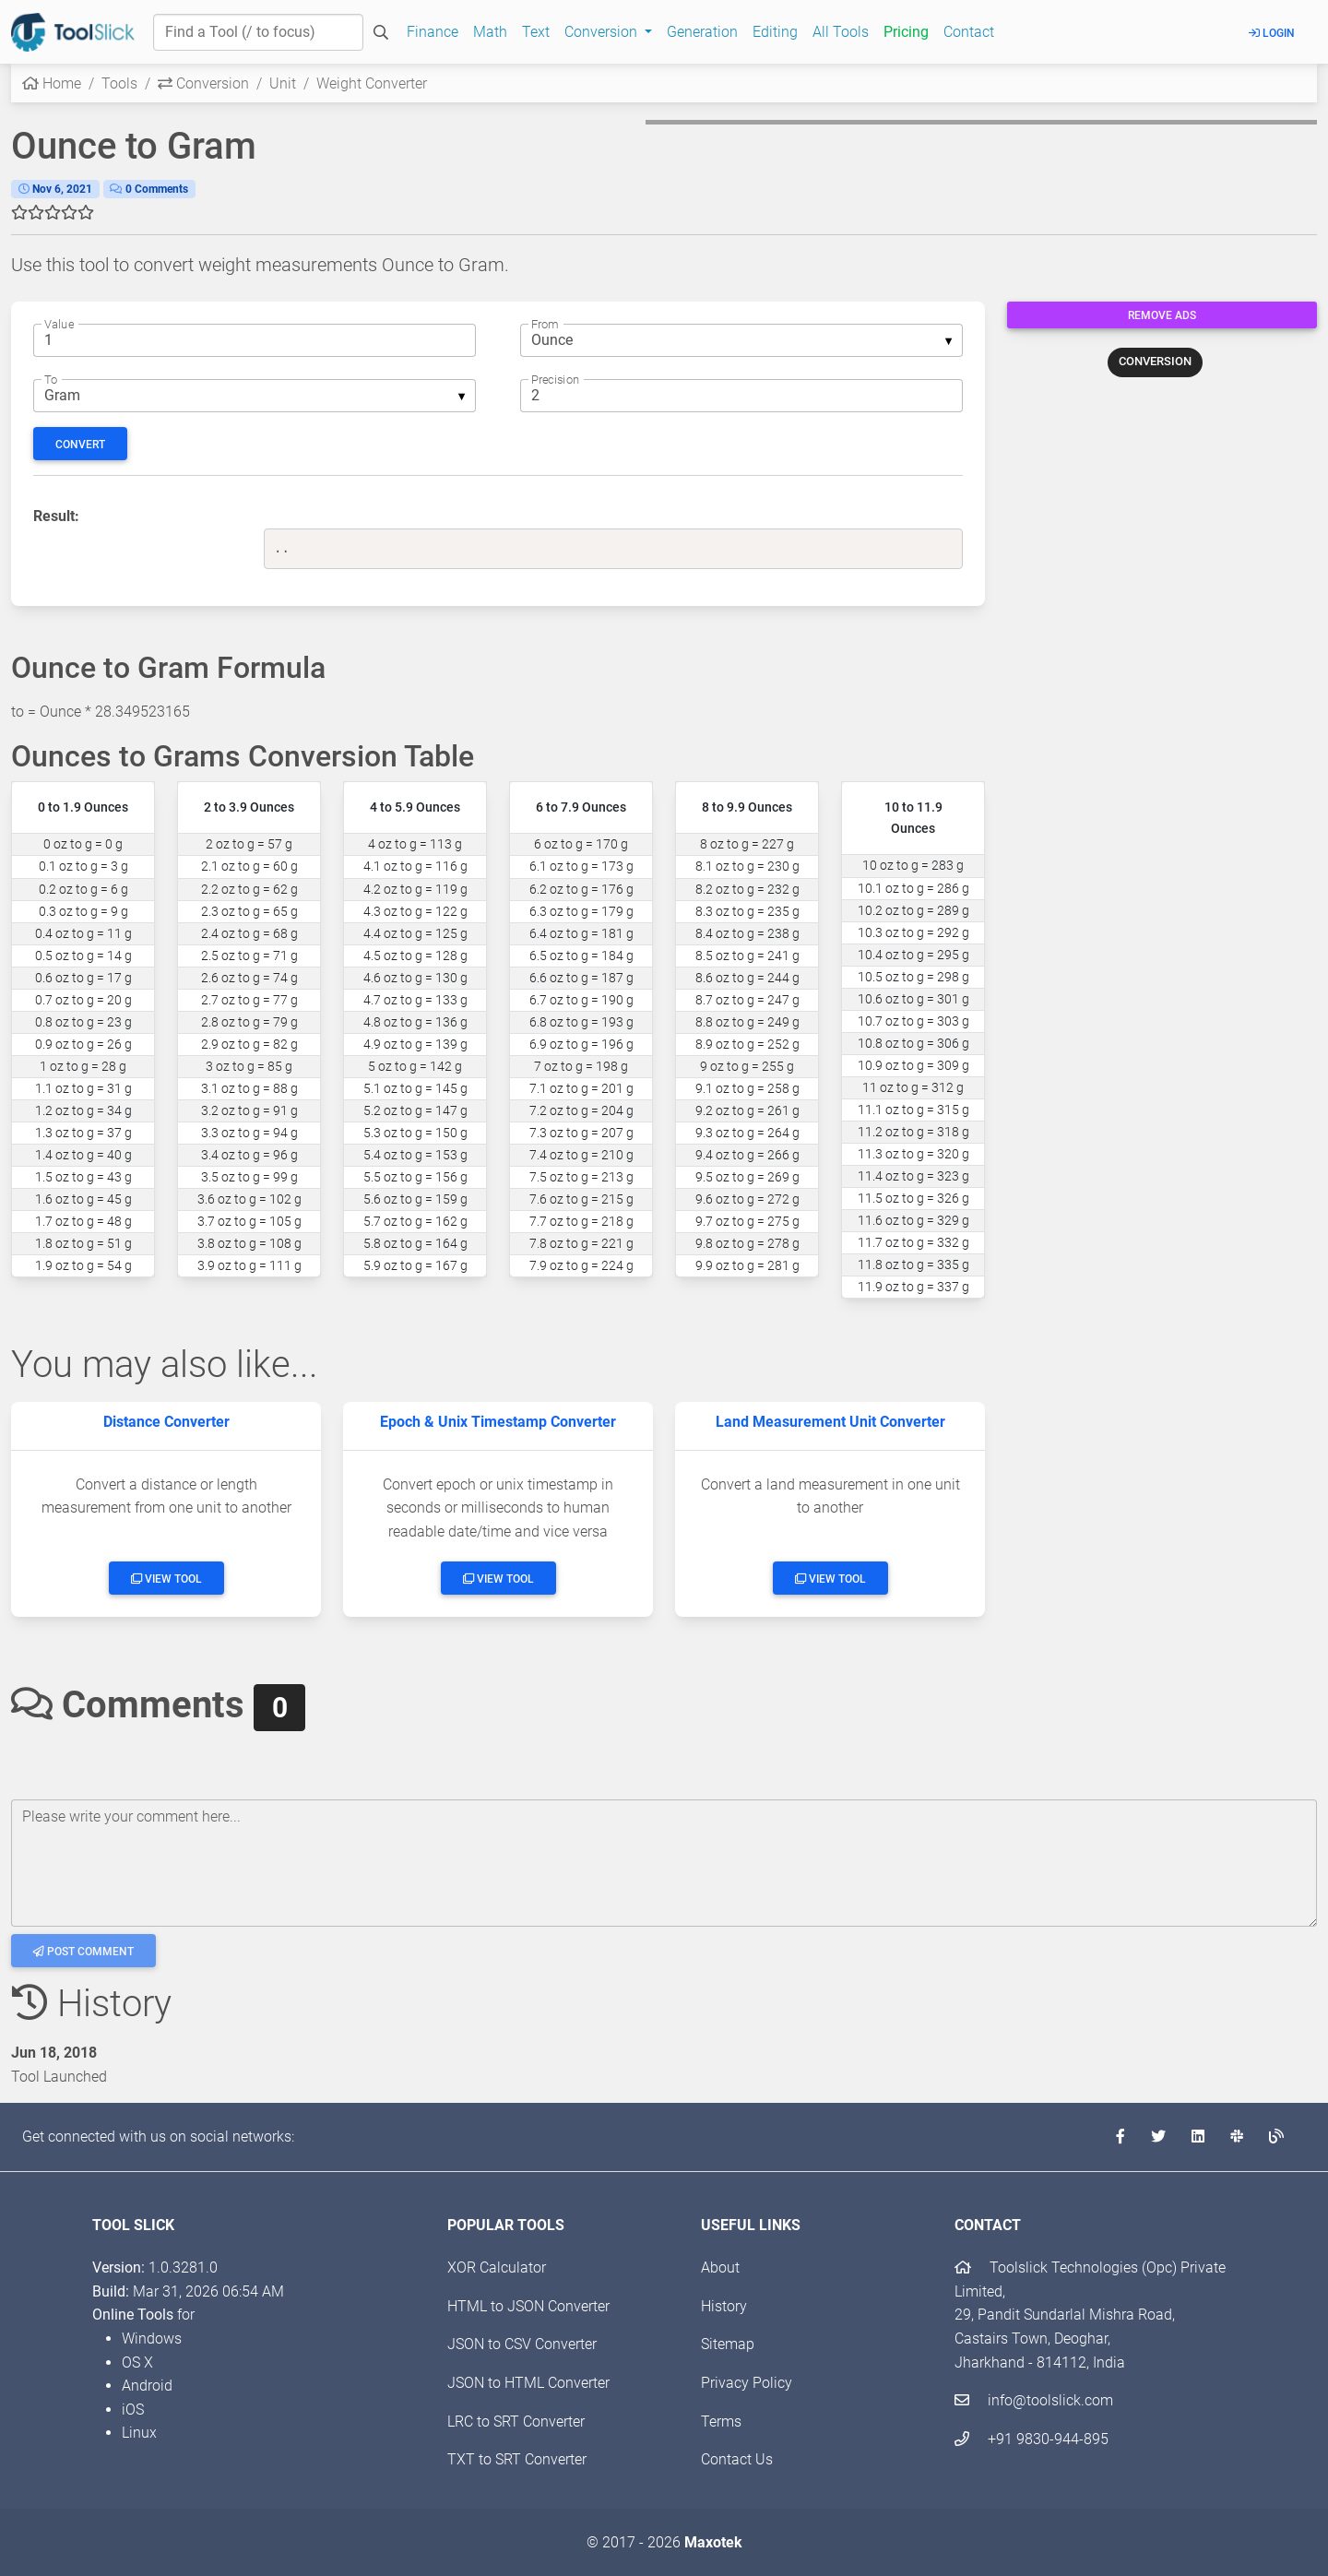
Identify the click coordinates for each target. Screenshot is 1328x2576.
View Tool (166, 1579)
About (720, 2267)
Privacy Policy (746, 2383)
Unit (282, 83)
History (724, 2306)
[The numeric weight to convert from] (254, 340)
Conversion (203, 83)
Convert (80, 444)
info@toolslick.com (1033, 2400)
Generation (702, 32)
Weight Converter (371, 83)
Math (490, 32)
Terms (721, 2421)
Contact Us (737, 2459)
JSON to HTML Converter (528, 2383)
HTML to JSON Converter (528, 2306)
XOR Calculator (496, 2267)
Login (1272, 33)
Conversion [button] (602, 32)
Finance (432, 32)
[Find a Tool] (258, 32)
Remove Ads (1162, 315)
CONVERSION (1155, 361)
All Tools (840, 32)
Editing (775, 32)
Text (536, 32)
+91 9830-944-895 (1031, 2439)
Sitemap (727, 2344)
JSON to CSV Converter (522, 2344)
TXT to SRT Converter (517, 2459)
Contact (968, 32)
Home (51, 83)
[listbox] (741, 340)
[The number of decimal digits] (741, 395)
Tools (119, 83)
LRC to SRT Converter (516, 2421)
